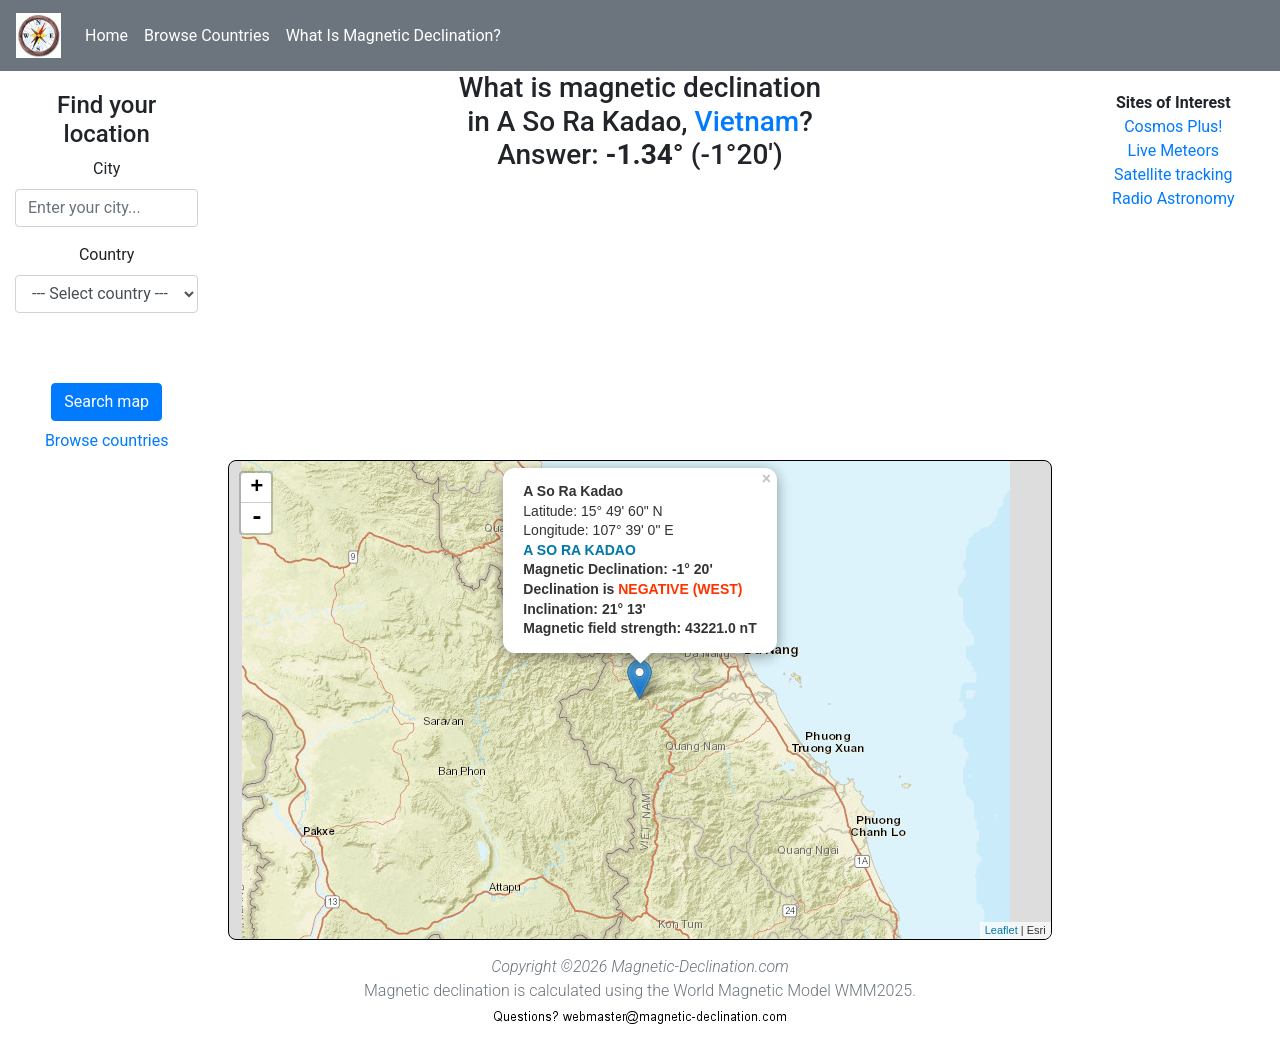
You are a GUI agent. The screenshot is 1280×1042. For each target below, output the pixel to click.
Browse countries (107, 440)
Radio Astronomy (1173, 198)
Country (107, 254)
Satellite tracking (1173, 174)
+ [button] (256, 488)
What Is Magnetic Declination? (393, 35)
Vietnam (747, 121)
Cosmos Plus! (1173, 126)
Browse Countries (207, 35)
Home (106, 35)
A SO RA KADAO (579, 550)
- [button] (257, 518)
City (106, 168)
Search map (106, 401)
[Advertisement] (639, 320)
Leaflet (1001, 930)
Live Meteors (1174, 150)
